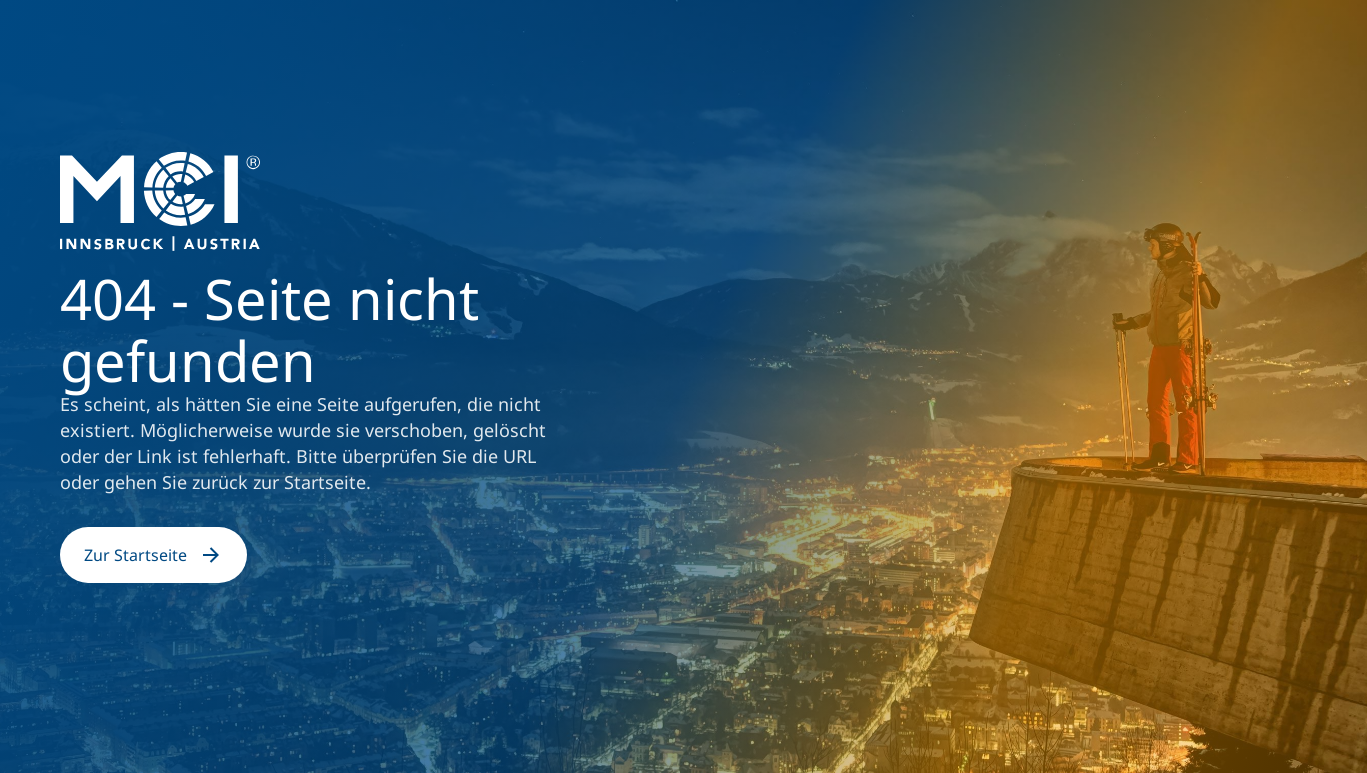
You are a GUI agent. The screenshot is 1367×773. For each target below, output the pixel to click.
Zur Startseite (153, 555)
